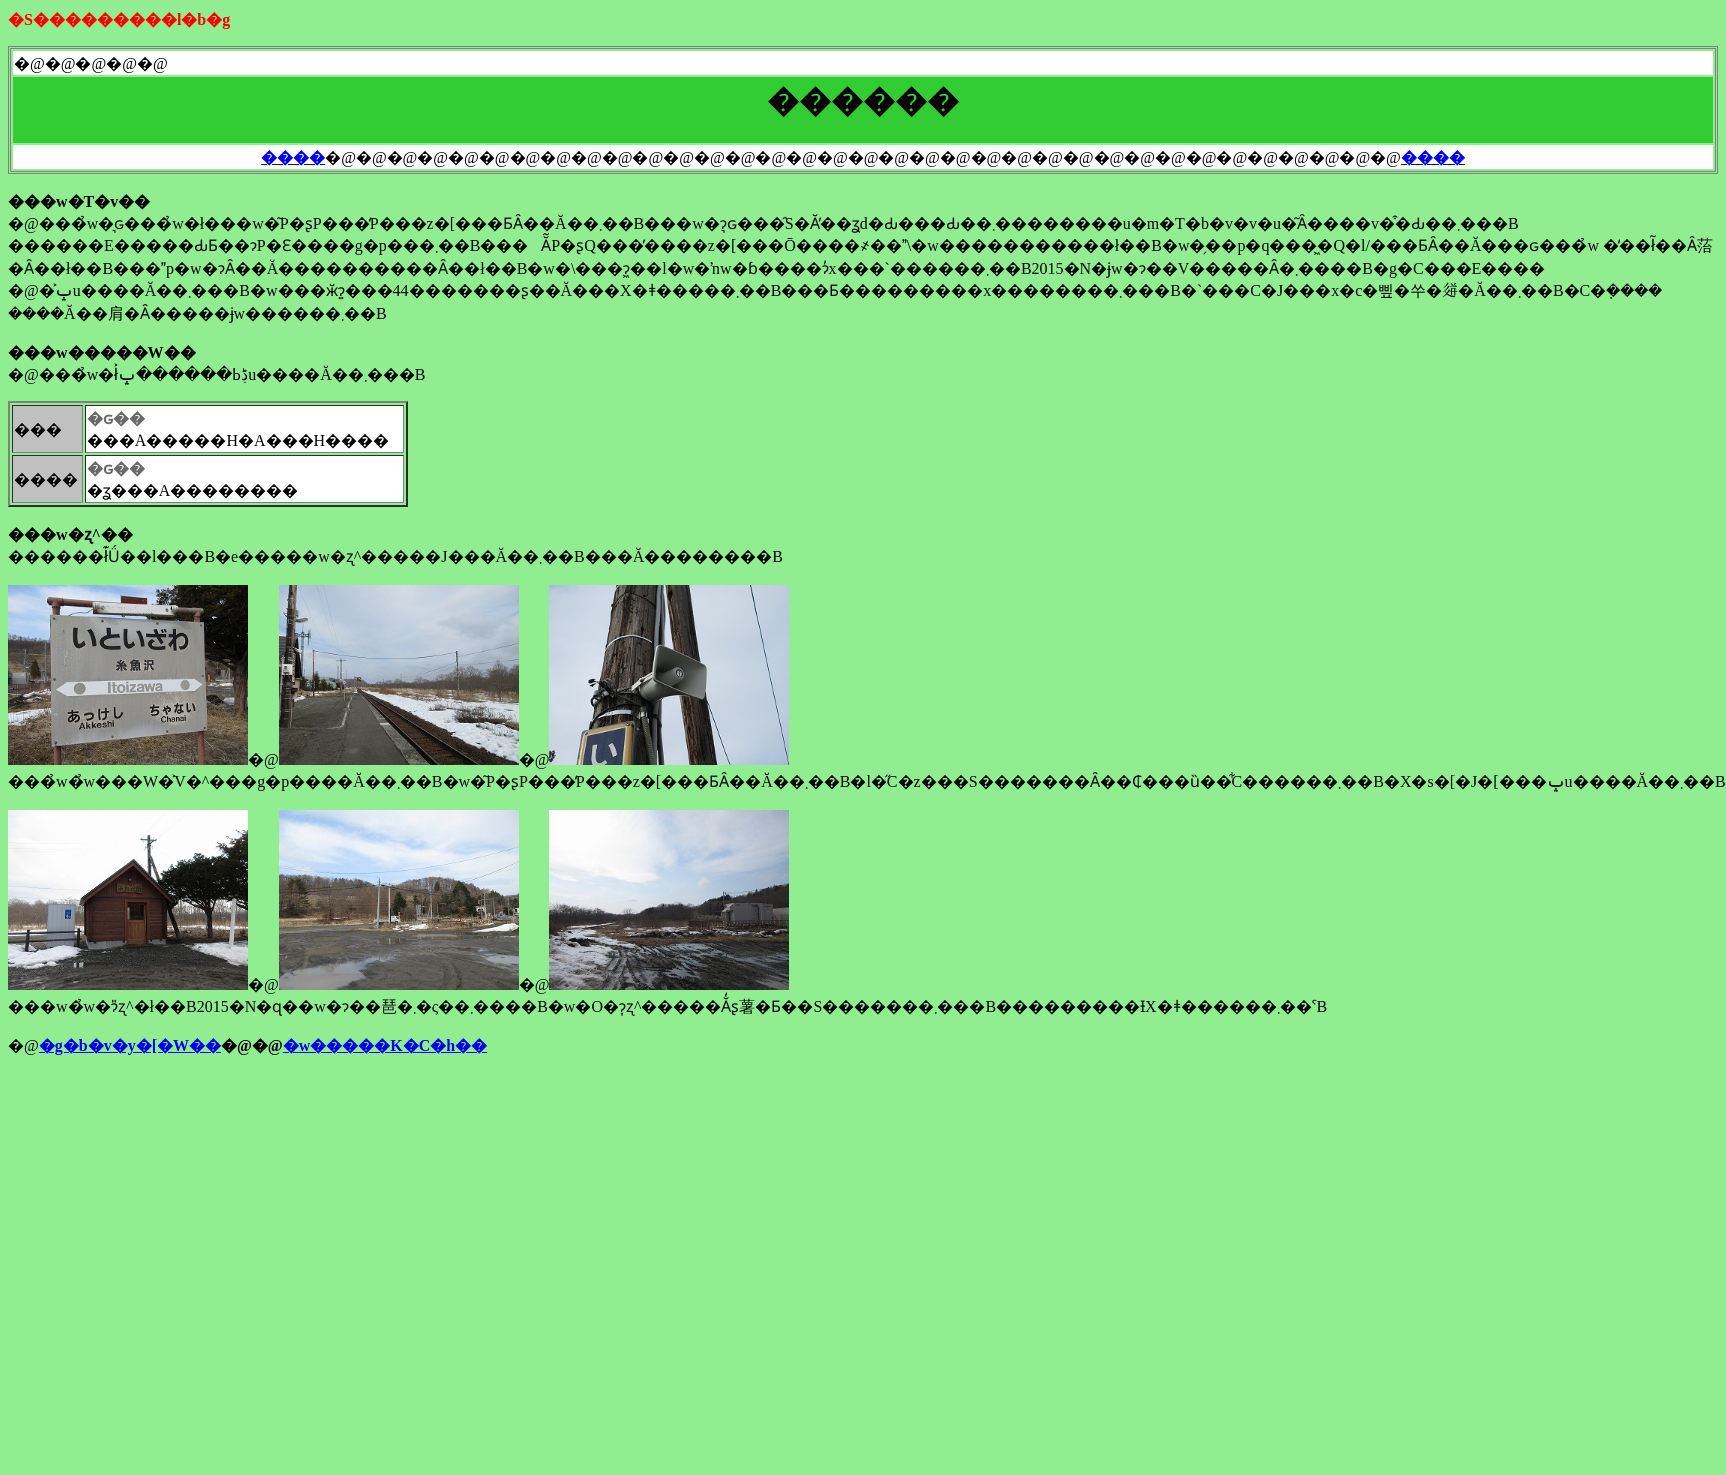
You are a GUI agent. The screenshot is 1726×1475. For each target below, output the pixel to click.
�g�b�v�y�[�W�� (130, 1045)
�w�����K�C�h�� (385, 1045)
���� (293, 157)
